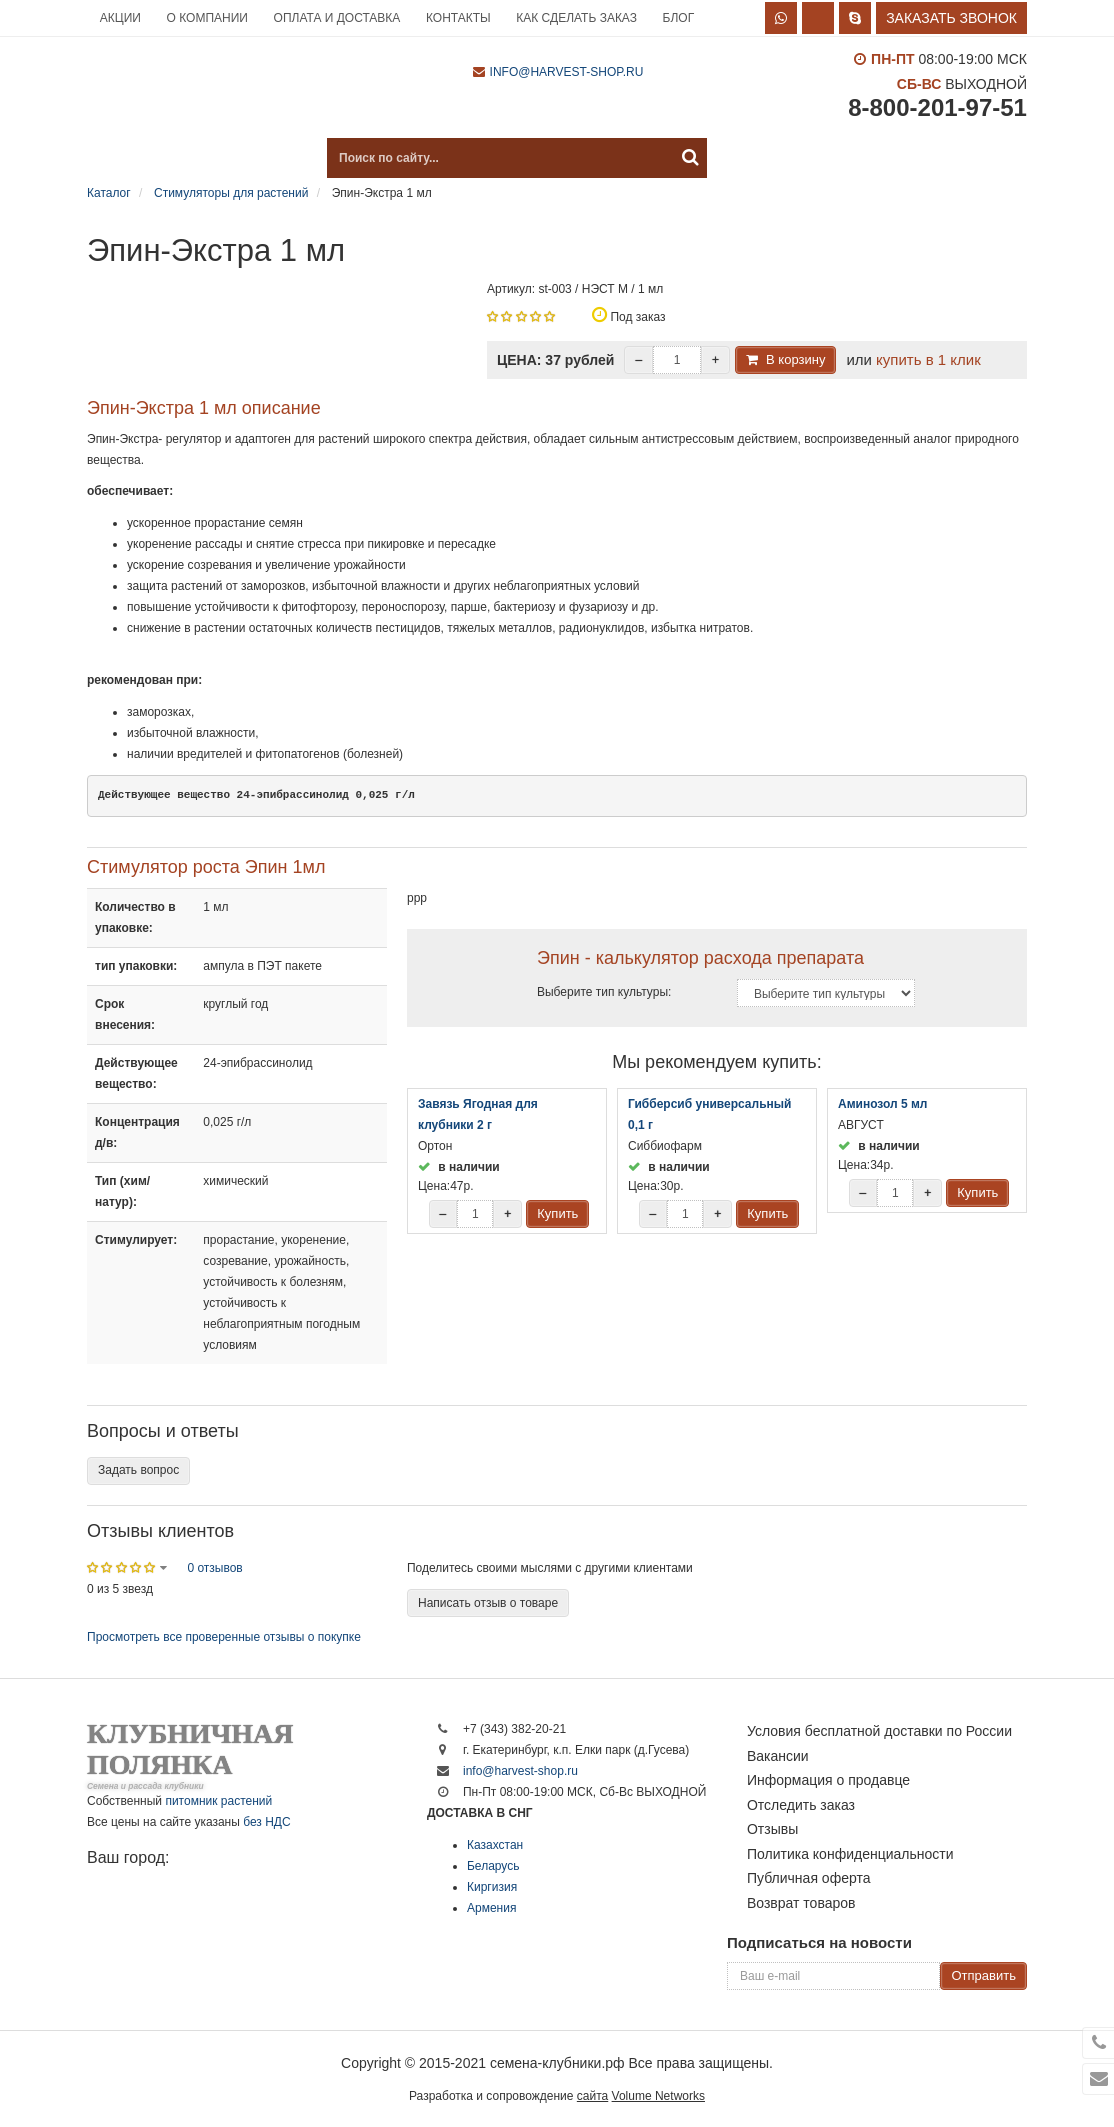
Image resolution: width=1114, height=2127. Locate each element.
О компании (207, 18)
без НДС (266, 1822)
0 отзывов (214, 1568)
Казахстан (495, 1845)
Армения (491, 1908)
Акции (120, 18)
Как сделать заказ (576, 18)
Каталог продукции (187, 158)
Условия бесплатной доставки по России (879, 1731)
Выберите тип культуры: (604, 992)
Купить (557, 1213)
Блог (679, 18)
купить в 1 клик (928, 359)
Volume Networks (658, 2096)
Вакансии (778, 1756)
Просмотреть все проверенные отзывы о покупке (224, 1637)
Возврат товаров (801, 1903)
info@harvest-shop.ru (567, 72)
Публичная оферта (809, 1878)
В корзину (795, 359)
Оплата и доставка (337, 18)
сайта (592, 2096)
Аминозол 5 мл (883, 1104)
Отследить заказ (801, 1805)
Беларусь (493, 1866)
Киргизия (492, 1887)
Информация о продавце (828, 1780)
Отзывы (772, 1829)
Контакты (458, 18)
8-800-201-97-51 (937, 107)
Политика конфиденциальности (850, 1854)
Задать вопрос (138, 1470)
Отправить (983, 1975)
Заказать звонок (951, 18)
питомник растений (218, 1801)
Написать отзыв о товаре (488, 1603)
